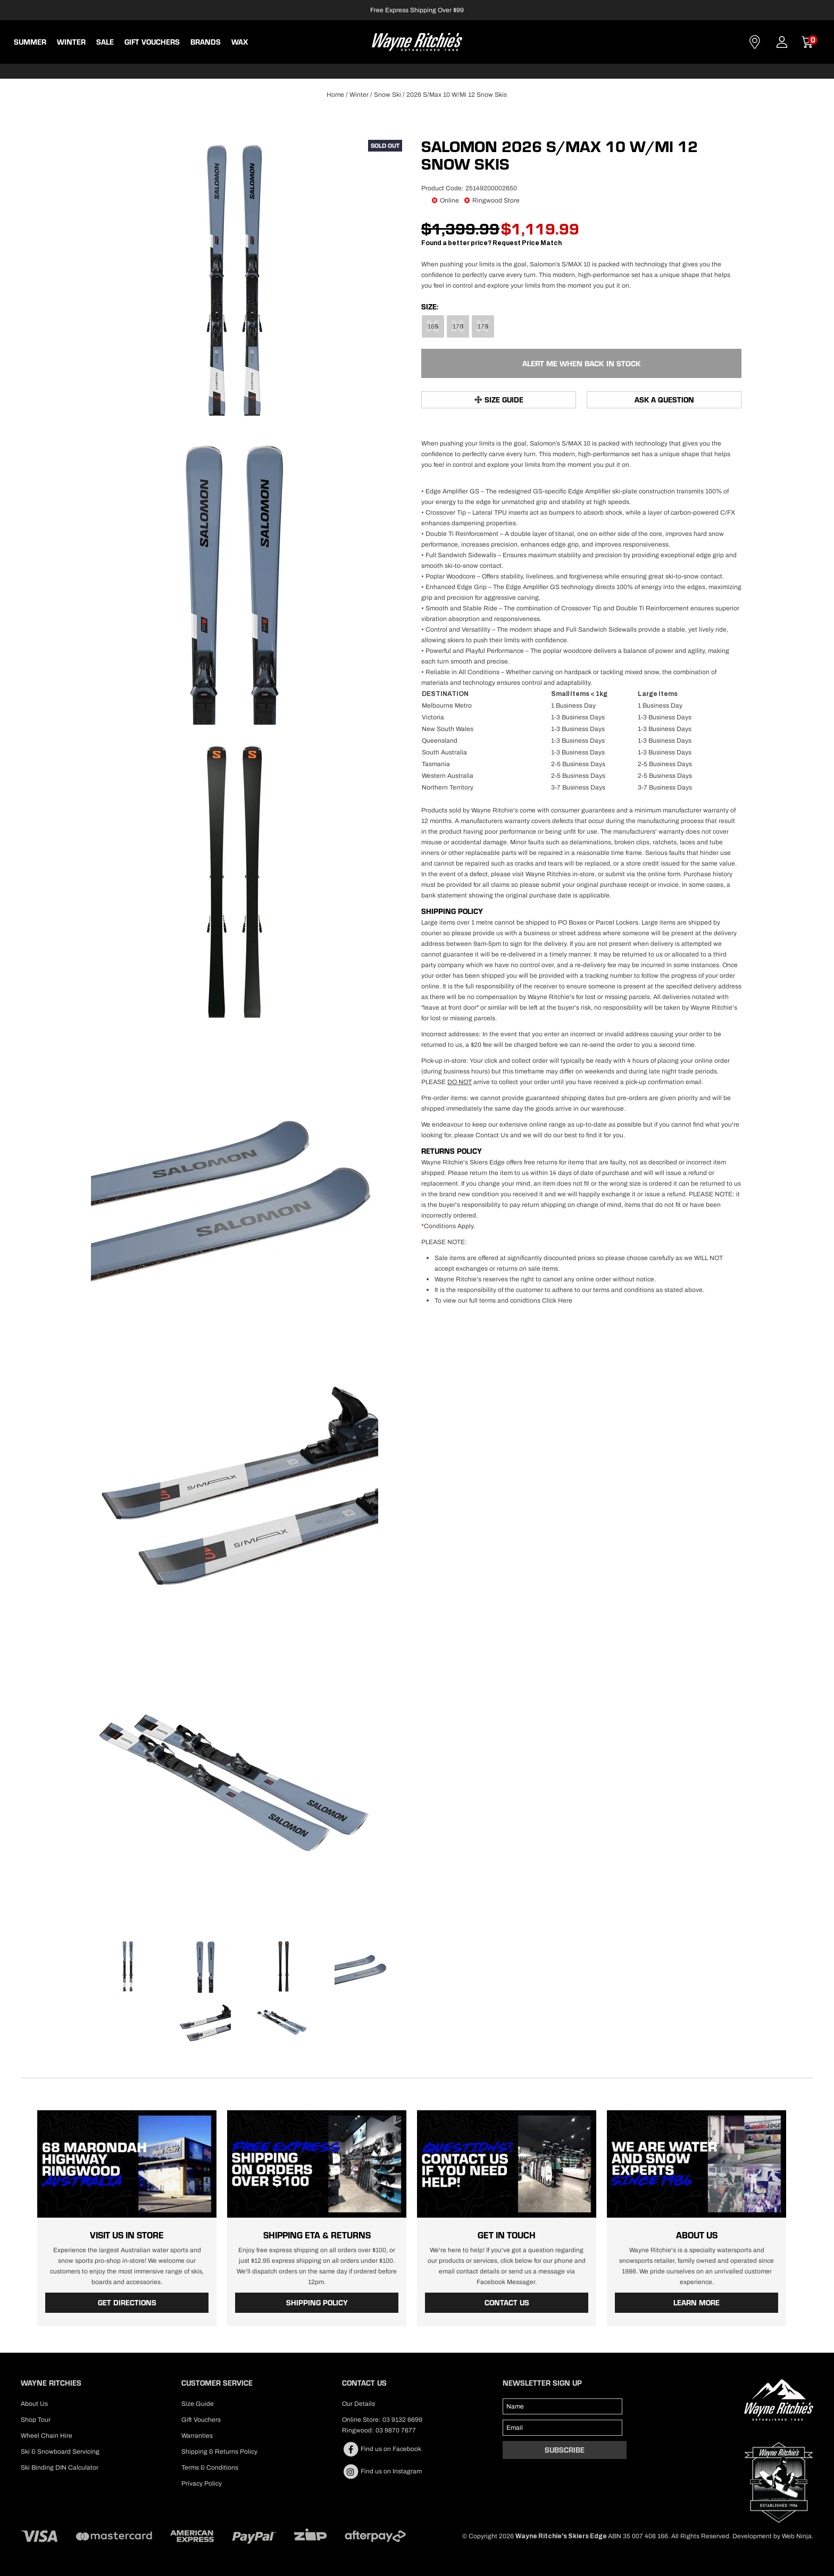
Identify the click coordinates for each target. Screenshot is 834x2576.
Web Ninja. (797, 2535)
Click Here (557, 1300)
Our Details (358, 2403)
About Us (34, 2403)
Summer (30, 42)
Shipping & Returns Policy (219, 2451)
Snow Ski (387, 94)
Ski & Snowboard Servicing (60, 2451)
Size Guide (504, 400)
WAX (239, 42)
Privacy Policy (201, 2483)
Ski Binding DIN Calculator (59, 2467)
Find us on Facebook (381, 2449)
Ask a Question (664, 400)
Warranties (197, 2435)
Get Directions (127, 2303)
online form (664, 873)
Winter (71, 42)
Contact (755, 42)
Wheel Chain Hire (46, 2435)
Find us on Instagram (382, 2471)
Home (335, 94)
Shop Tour (36, 2419)
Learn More (696, 2303)
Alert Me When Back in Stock (581, 363)
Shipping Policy (317, 2303)
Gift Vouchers (152, 42)
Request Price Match (527, 243)
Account (782, 42)
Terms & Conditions (209, 2467)
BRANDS (205, 42)
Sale (105, 42)
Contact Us (492, 1134)
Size (429, 307)
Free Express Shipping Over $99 (417, 10)
